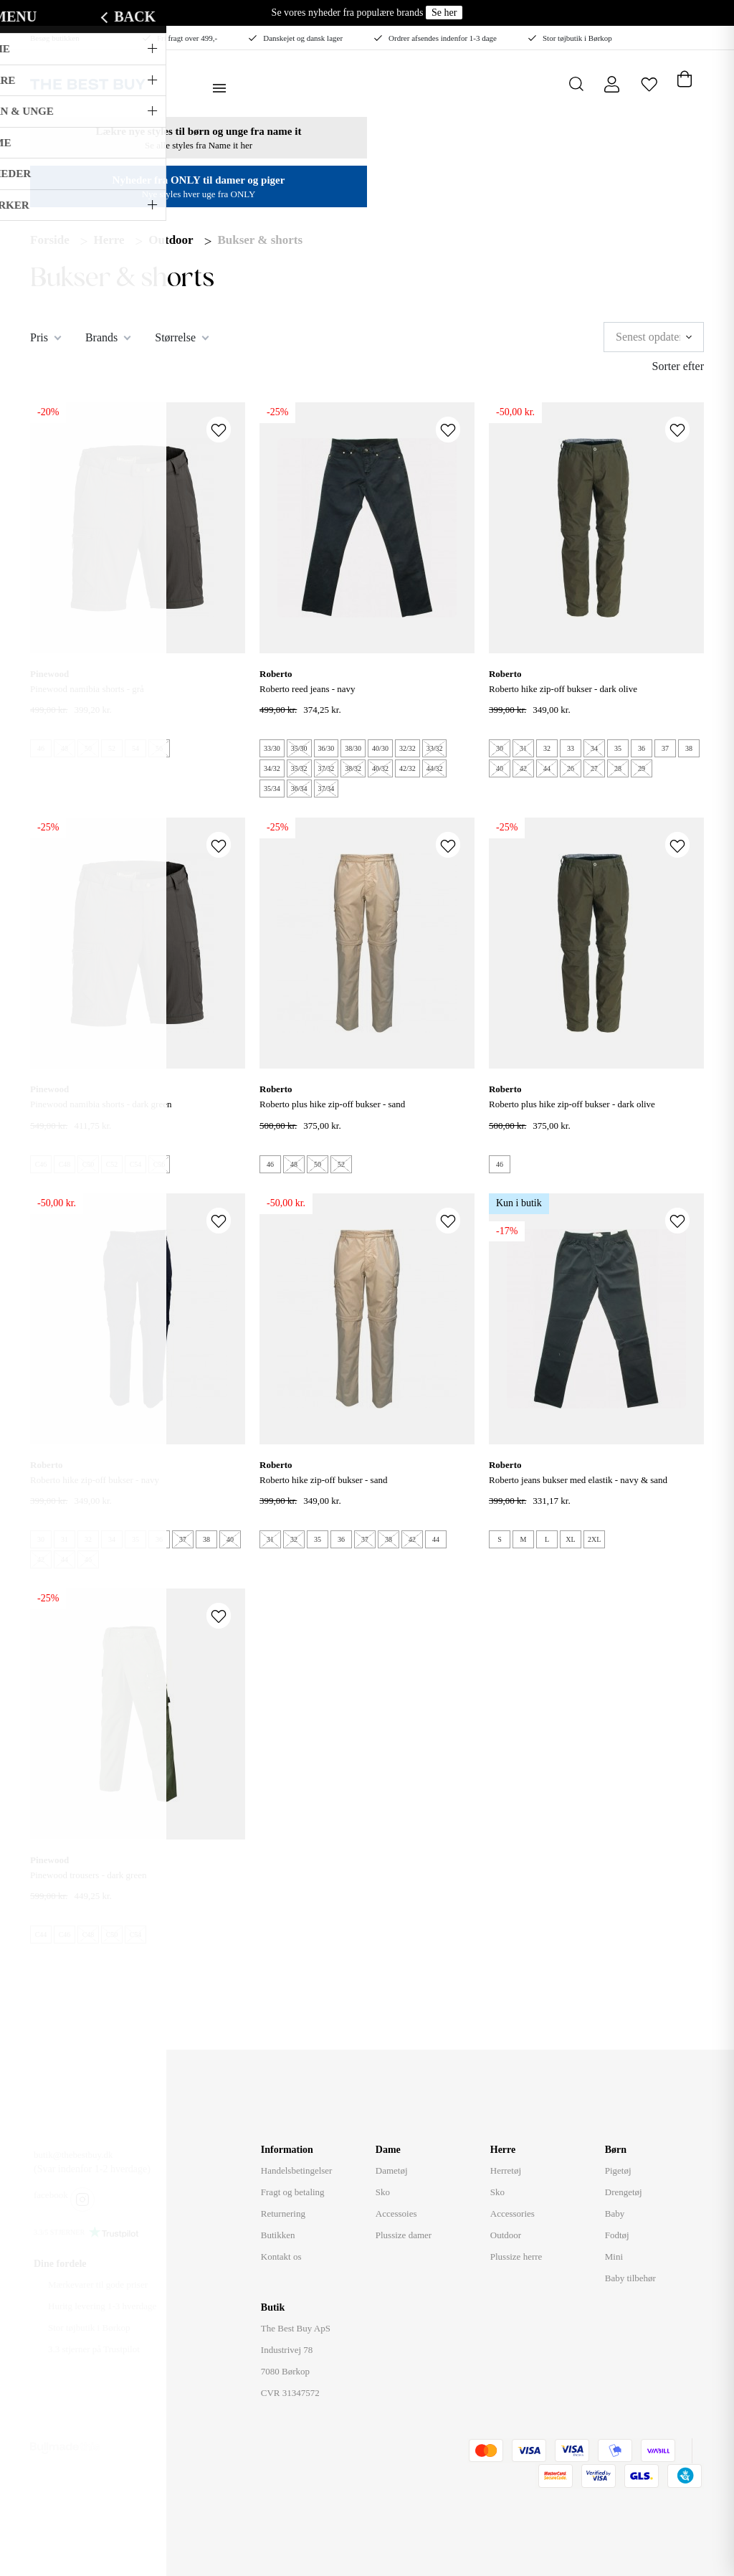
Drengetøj (623, 2192)
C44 (41, 1934)
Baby (614, 2213)
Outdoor (170, 240)
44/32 (434, 768)
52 (111, 748)
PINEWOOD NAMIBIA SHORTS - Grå (87, 688)
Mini (614, 2256)
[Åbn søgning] (577, 84)
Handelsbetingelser (297, 2170)
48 (64, 748)
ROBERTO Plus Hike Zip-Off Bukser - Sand (332, 1104)
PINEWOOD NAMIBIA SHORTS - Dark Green (101, 1104)
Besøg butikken (55, 38)
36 (641, 748)
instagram (82, 2199)
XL (570, 1539)
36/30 (326, 748)
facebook (51, 2194)
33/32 (434, 748)
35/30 (299, 748)
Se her (444, 12)
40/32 (380, 768)
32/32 (407, 748)
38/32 (353, 768)
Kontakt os (281, 2256)
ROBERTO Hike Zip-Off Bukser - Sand (323, 1479)
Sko (383, 2192)
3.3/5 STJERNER (59, 2232)
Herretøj (505, 2170)
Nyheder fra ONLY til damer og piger (199, 180)
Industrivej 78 (287, 2349)
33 (570, 748)
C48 (65, 1164)
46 (40, 748)
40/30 (380, 748)
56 (159, 748)
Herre (109, 240)
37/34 (326, 788)
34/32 (272, 768)
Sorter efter (678, 366)
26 (570, 768)
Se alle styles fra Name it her (198, 145)
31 (523, 748)
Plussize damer (404, 2235)
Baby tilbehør (630, 2278)
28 (617, 768)
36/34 (299, 788)
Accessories (512, 2213)
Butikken (278, 2235)
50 (88, 748)
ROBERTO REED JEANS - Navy (307, 688)
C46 (41, 1164)
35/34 (272, 788)
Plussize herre (516, 2256)
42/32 (407, 768)
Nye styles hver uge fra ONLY (199, 194)
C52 (112, 1164)
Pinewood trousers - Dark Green (88, 1875)
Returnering (283, 2213)
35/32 (299, 768)
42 (523, 768)
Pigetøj (618, 2170)
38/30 (353, 748)
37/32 (326, 768)
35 (617, 748)
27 (594, 768)
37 (665, 748)
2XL (594, 1539)
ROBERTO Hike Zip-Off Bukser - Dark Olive (563, 688)
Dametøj (392, 2170)
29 (641, 768)
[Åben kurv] (684, 76)
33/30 (272, 748)
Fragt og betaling (293, 2192)
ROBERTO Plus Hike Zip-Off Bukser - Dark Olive (572, 1104)
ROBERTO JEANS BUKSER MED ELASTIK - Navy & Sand (578, 1479)
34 (594, 748)
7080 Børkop (285, 2371)
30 (499, 748)
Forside (50, 240)
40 (499, 768)
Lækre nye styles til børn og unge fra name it (199, 131)
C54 (136, 1164)
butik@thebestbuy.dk (73, 2154)
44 (546, 768)
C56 (159, 1164)
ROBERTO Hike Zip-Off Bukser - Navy (94, 1479)
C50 (88, 1164)
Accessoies (396, 2213)
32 (546, 748)
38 (688, 748)
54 (135, 748)
